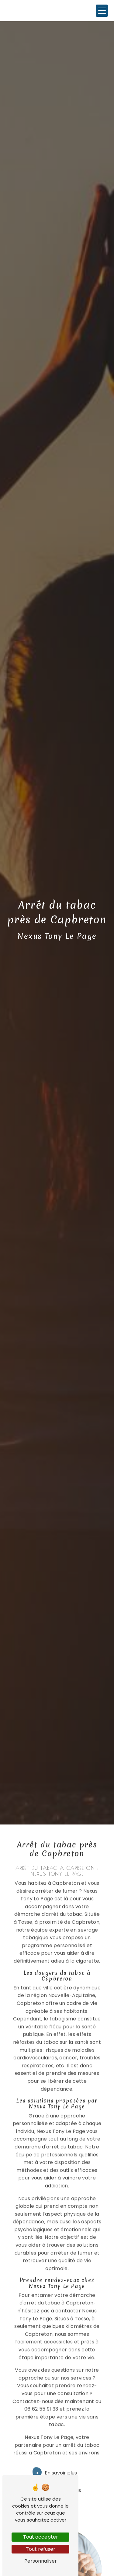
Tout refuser (40, 2549)
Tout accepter (40, 2536)
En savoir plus (55, 2455)
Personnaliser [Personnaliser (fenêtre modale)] (40, 2560)
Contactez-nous (55, 2473)
